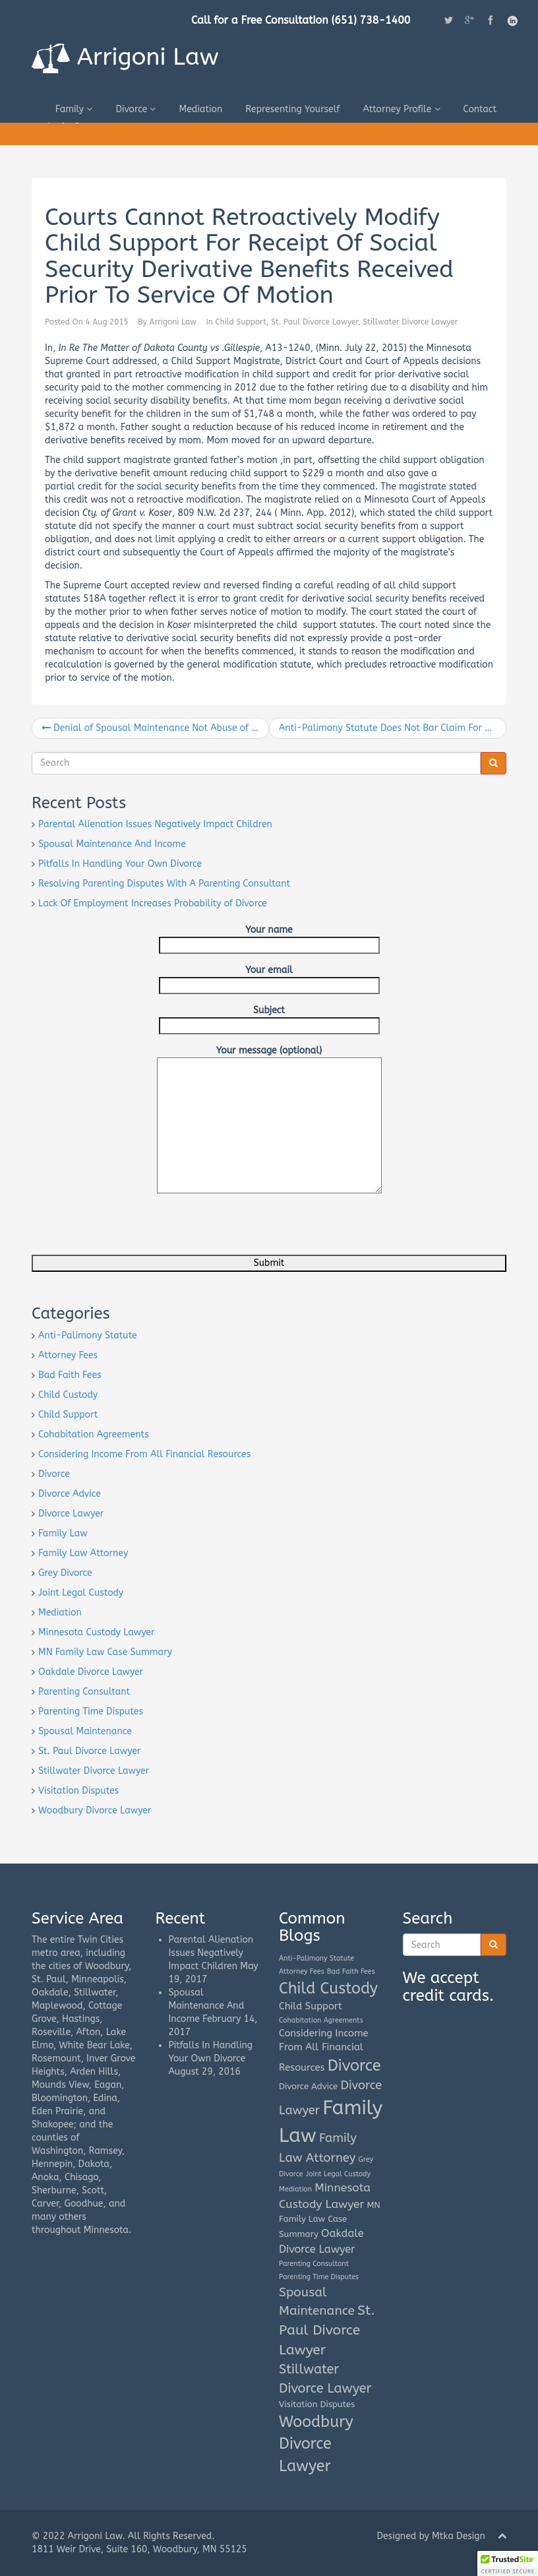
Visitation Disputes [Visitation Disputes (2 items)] (317, 2404)
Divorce (135, 109)
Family (74, 109)
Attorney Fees (68, 1355)
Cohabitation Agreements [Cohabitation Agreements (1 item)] (321, 2020)
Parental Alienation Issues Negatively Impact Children (155, 824)
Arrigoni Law (125, 58)
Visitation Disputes (78, 1790)
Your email (269, 977)
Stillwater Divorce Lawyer (410, 322)
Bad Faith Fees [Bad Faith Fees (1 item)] (351, 1971)
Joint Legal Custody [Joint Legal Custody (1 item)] (338, 2174)
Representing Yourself (292, 109)
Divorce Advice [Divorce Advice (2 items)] (308, 2086)
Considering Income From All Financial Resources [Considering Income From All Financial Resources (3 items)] (324, 2050)
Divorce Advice (69, 1493)
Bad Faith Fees (70, 1375)
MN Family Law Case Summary (105, 1652)
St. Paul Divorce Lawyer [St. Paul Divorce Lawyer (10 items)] (327, 2330)
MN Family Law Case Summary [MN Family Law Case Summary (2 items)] (329, 2220)
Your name (269, 937)
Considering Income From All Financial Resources (144, 1454)
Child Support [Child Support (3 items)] (310, 2006)
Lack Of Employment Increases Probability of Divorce (152, 903)
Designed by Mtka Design (430, 2536)
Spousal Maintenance (85, 1731)
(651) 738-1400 (370, 20)
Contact (480, 109)
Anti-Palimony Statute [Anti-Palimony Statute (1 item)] (316, 1958)
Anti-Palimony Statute (87, 1335)
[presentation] (132, 1229)
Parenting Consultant (84, 1691)
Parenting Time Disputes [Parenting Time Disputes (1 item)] (319, 2277)
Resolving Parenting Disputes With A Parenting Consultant (164, 883)
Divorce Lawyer (71, 1513)
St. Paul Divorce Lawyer (314, 322)
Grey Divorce (65, 1573)
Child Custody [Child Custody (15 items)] (328, 1988)
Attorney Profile (401, 109)
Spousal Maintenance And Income (112, 844)
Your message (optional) (269, 1057)
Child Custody (68, 1394)
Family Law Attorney (83, 1553)
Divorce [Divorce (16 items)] (354, 2065)
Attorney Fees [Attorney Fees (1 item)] (301, 1971)
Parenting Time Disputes (90, 1711)
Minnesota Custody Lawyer (96, 1632)
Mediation (200, 109)
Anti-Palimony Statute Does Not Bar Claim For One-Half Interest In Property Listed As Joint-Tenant (392, 728)
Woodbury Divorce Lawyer (94, 1810)
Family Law (63, 1533)
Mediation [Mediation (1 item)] (295, 2189)
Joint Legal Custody (80, 1592)
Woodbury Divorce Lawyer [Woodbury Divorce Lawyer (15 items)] (316, 2444)
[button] (507, 2563)
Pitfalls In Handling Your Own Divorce (120, 863)
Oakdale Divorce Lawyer (90, 1672)
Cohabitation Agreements (93, 1434)
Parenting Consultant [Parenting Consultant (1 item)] (314, 2263)
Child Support (240, 322)
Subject (269, 1018)
